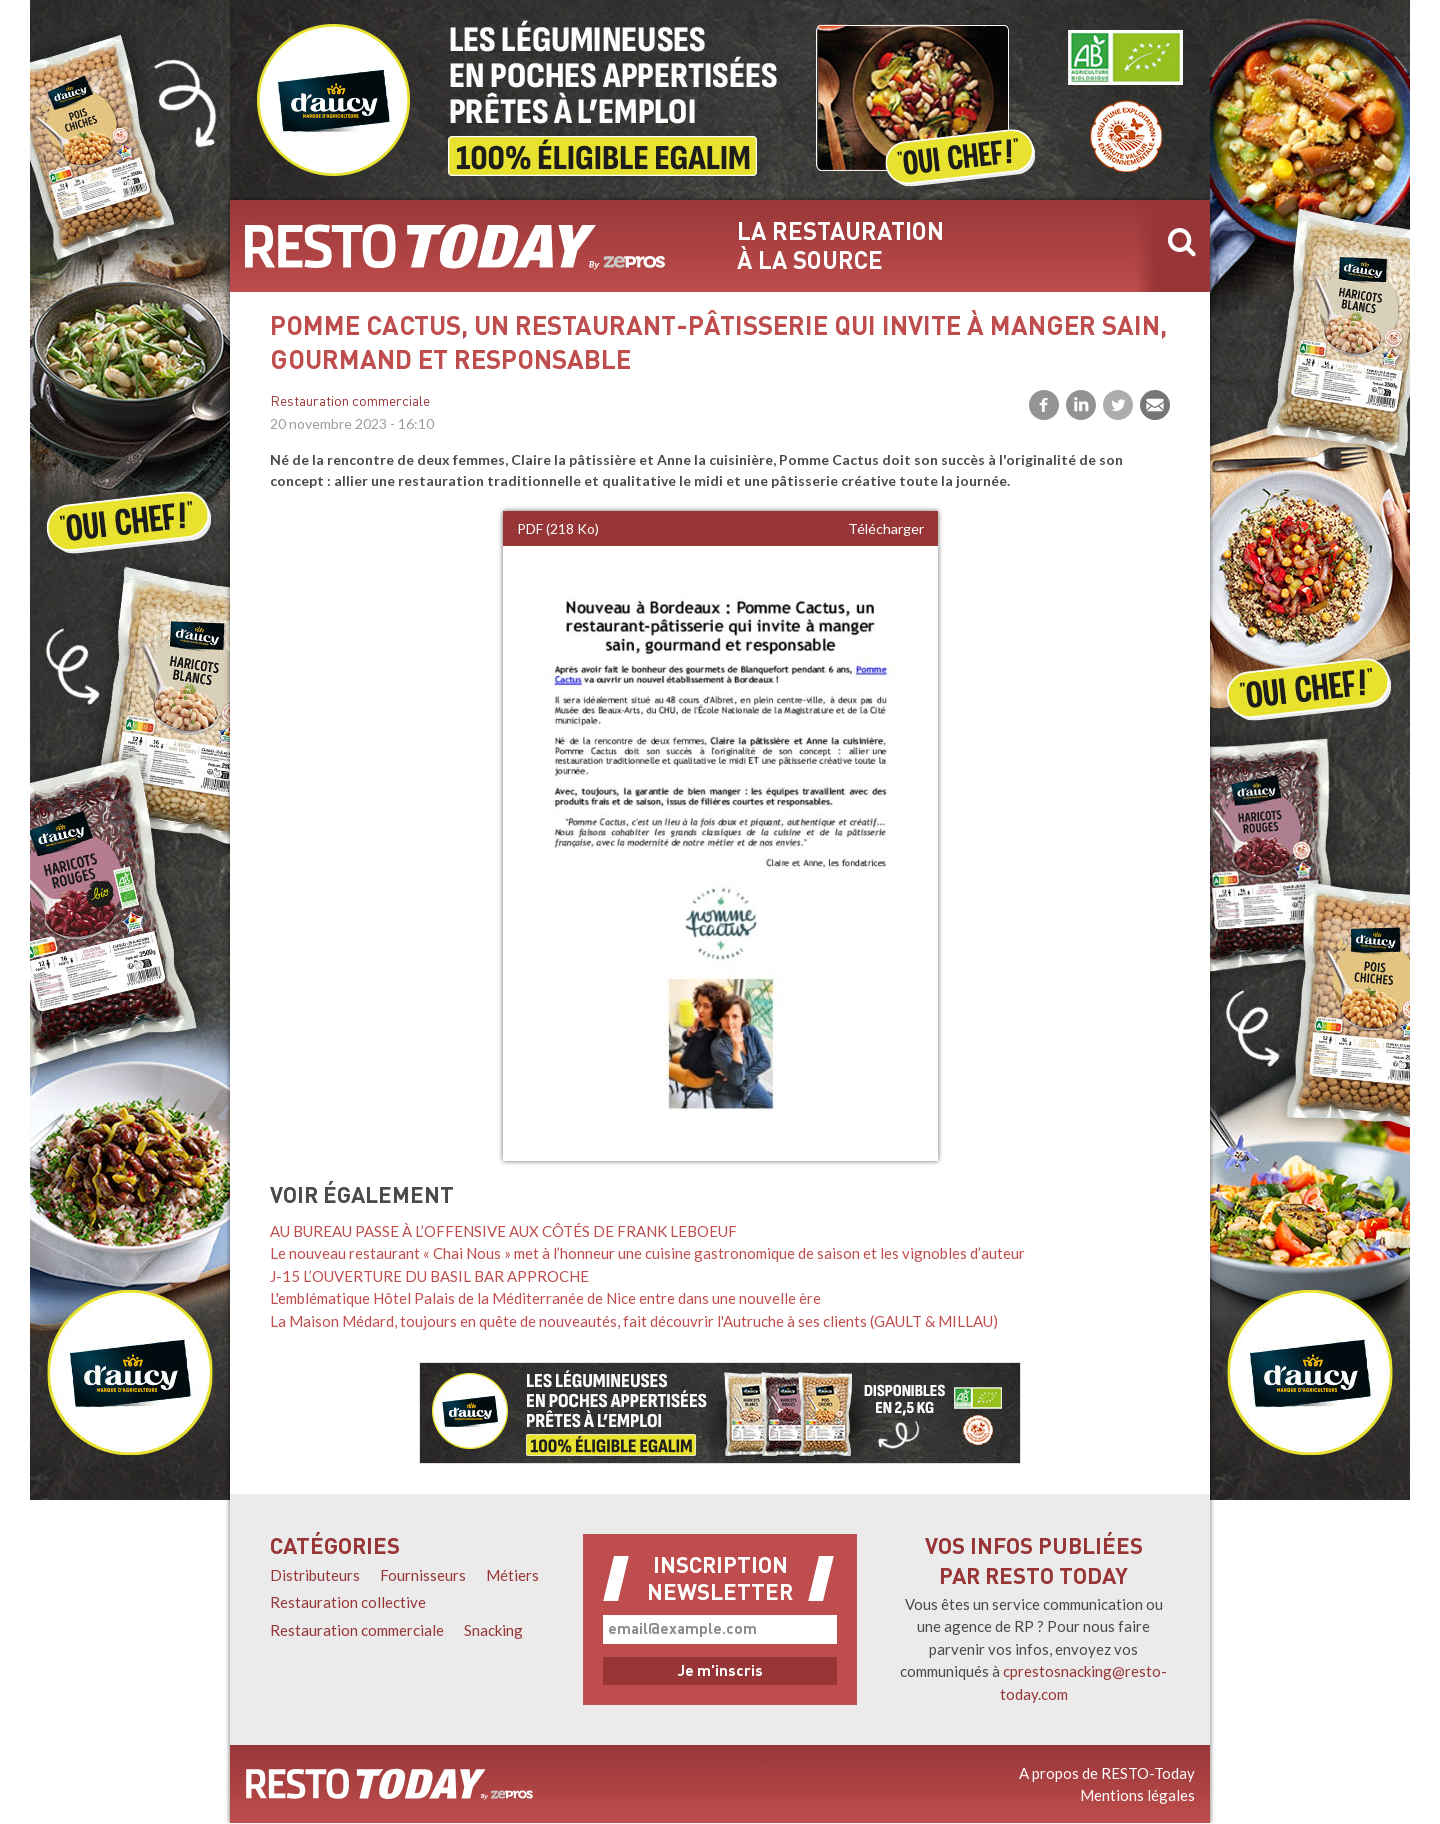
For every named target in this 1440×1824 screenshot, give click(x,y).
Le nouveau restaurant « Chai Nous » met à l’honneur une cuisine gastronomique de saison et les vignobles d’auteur (647, 1253)
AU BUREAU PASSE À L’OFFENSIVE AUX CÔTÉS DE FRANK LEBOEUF (503, 1231)
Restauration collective (348, 1602)
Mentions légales (1137, 1795)
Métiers (512, 1575)
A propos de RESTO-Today (1107, 1773)
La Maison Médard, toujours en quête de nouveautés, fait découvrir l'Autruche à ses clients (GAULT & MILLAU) (634, 1321)
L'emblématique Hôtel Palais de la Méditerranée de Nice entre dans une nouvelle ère (545, 1298)
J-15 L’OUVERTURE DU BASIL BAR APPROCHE (429, 1276)
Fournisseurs (423, 1575)
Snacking (493, 1630)
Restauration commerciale (350, 402)
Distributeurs (315, 1575)
